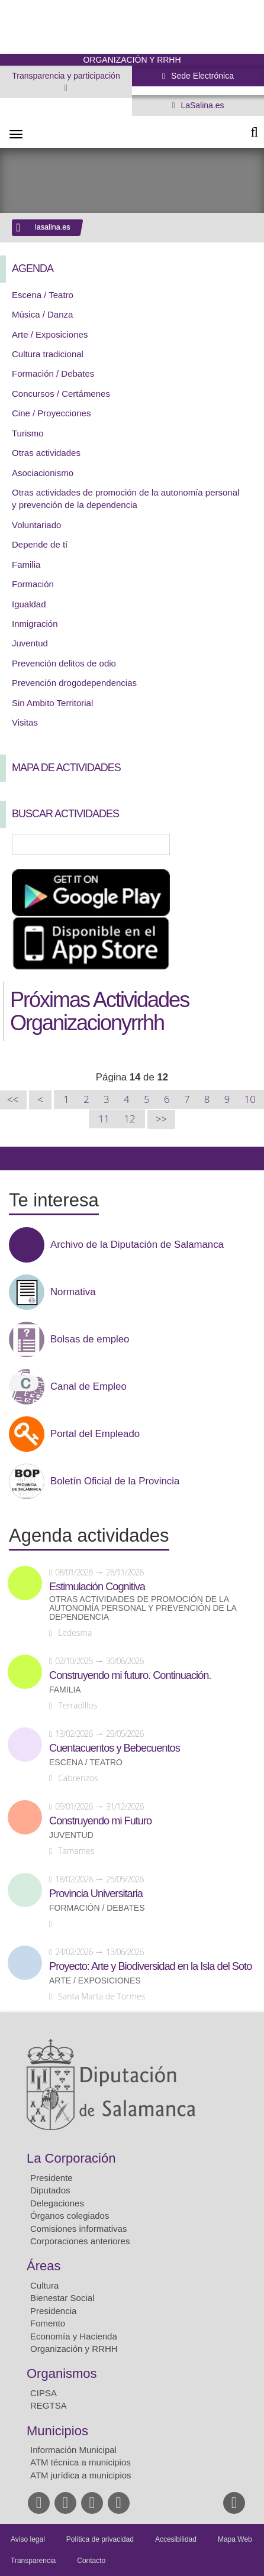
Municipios (57, 2430)
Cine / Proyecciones (51, 413)
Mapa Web (235, 2539)
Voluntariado (36, 525)
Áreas (43, 2265)
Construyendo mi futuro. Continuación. (130, 1675)
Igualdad (29, 604)
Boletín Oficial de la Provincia (114, 1481)
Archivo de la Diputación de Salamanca (137, 1245)
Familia (26, 564)
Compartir (15, 1158)
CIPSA (43, 2393)
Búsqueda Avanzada (238, 844)
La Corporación (71, 2158)
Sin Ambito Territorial (52, 703)
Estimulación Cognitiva (97, 1587)
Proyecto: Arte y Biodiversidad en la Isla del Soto (150, 1966)
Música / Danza (42, 314)
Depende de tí (39, 544)
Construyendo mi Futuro (100, 1821)
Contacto (91, 2560)
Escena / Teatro (42, 295)
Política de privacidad (100, 2539)
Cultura (44, 2285)
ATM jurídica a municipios (80, 2475)
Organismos (62, 2373)
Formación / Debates (53, 373)
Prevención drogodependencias (74, 683)
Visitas (25, 722)
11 (104, 1118)
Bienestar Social (62, 2298)
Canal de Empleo (88, 1386)
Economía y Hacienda (73, 2336)
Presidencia (53, 2311)
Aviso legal (28, 2539)
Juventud (30, 643)
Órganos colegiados (69, 2216)
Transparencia (33, 2560)
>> (161, 1119)
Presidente (51, 2178)
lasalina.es (52, 227)
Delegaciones (57, 2203)
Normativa (72, 1292)
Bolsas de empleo (89, 1339)
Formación (33, 584)
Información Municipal (73, 2450)
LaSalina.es (201, 105)
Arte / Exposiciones (50, 334)
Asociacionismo (42, 473)
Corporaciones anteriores (80, 2241)
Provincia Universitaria (96, 1893)
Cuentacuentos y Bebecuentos (114, 1748)
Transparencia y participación (66, 75)
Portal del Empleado (95, 1434)
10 (250, 1099)
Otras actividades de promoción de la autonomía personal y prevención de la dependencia (142, 1608)
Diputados (50, 2190)
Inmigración (35, 624)
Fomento (47, 2323)
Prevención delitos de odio (64, 663)
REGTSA (48, 2405)
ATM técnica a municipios (80, 2462)
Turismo (28, 433)
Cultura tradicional (47, 354)
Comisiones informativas (78, 2229)
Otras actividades (46, 453)
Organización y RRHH (74, 2349)
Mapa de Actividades (66, 768)
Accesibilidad (176, 2539)
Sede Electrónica (201, 75)
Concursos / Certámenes (61, 394)
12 (130, 1118)
